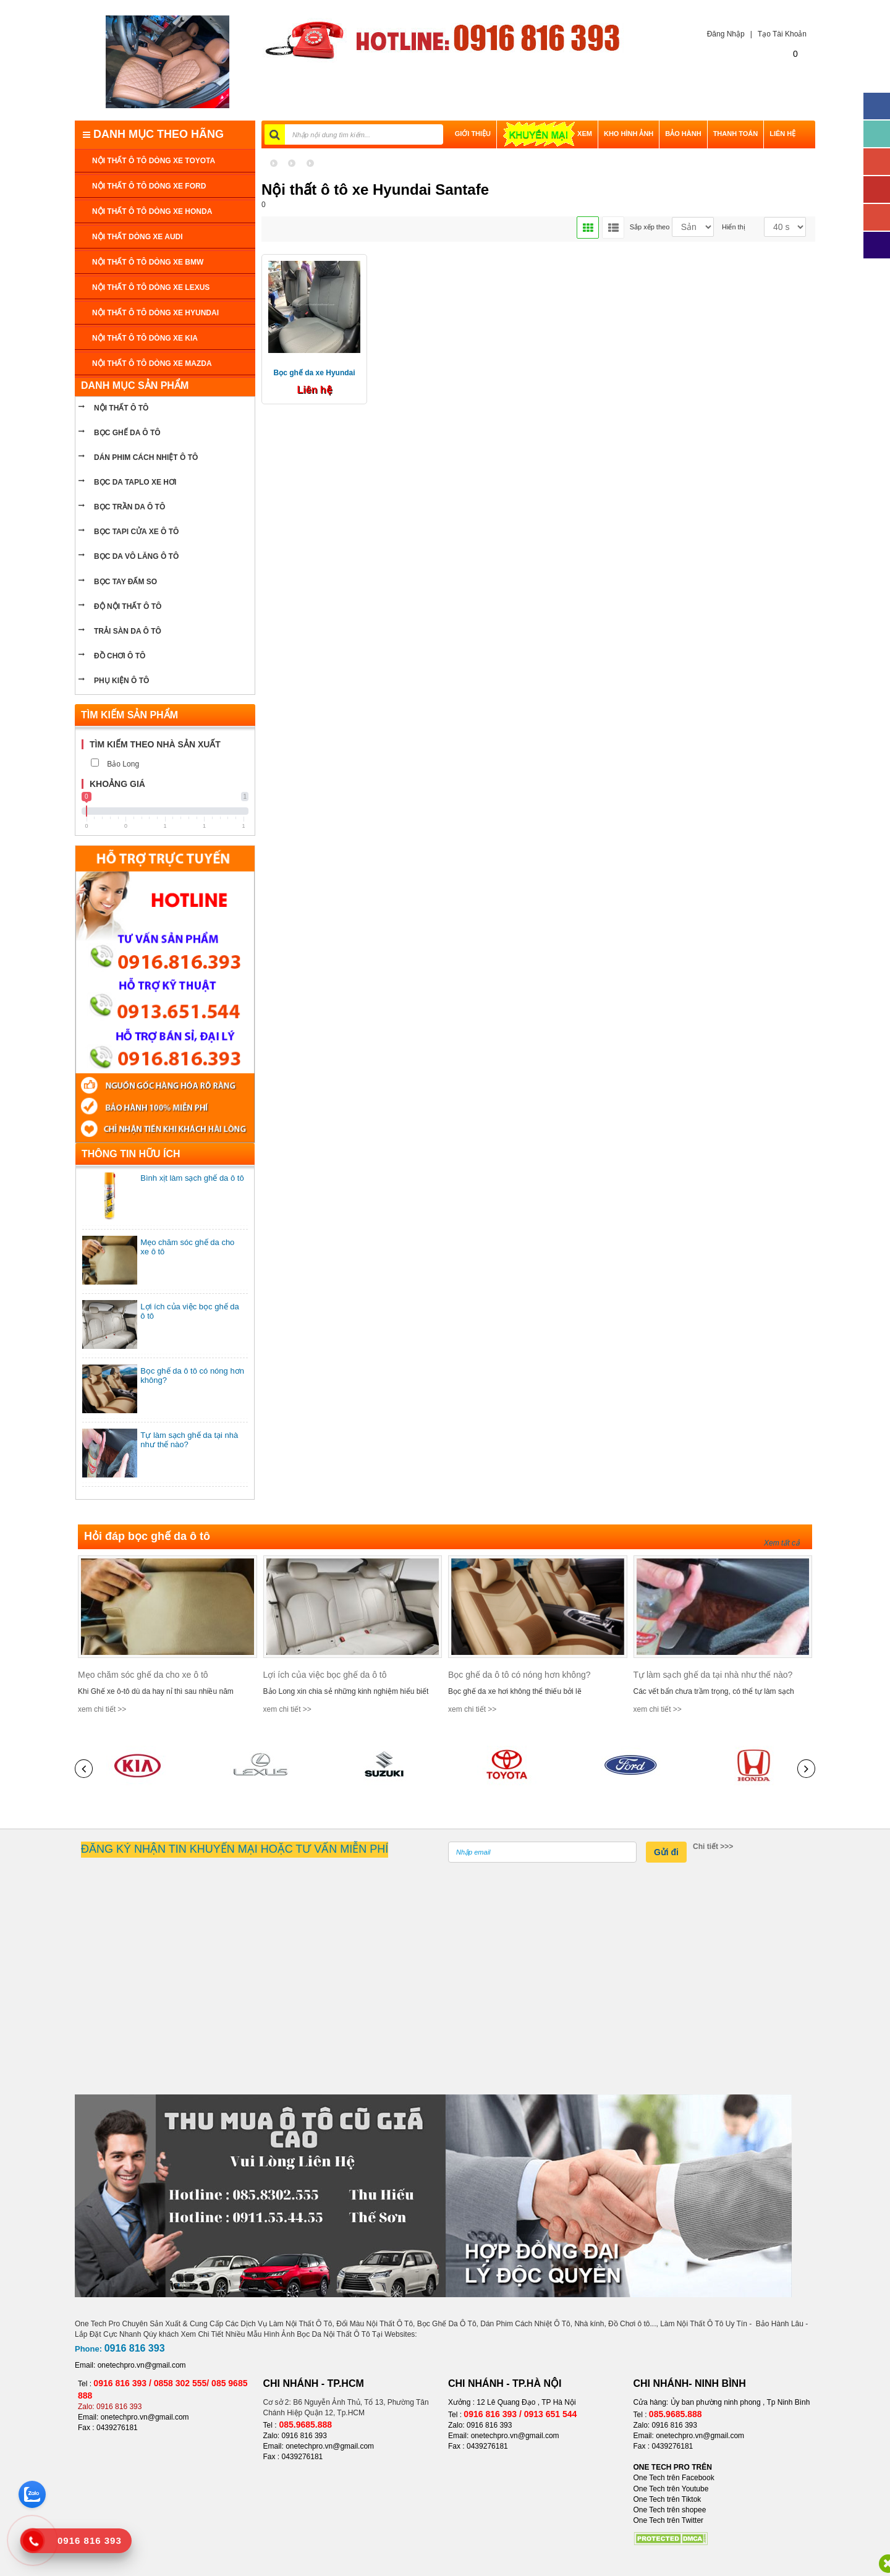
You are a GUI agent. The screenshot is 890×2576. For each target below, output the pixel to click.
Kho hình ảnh (628, 133)
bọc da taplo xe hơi (135, 482)
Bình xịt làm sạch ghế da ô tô (192, 1178)
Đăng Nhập (723, 34)
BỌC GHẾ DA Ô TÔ (127, 432)
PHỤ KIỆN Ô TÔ (121, 680)
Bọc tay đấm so (125, 581)
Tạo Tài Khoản (782, 34)
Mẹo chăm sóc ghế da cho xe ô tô (143, 1675)
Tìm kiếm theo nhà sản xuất (155, 744)
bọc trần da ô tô (129, 507)
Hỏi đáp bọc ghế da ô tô (147, 1536)
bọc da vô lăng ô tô (136, 556)
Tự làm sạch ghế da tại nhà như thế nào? (713, 1675)
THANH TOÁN (735, 133)
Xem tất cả (782, 1543)
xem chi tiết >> (102, 1709)
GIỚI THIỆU (473, 133)
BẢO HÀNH (683, 133)
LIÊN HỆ (782, 133)
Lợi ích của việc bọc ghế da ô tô (325, 1675)
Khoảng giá (117, 784)
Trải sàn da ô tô (127, 631)
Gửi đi (666, 1852)
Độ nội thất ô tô (127, 606)
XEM (547, 133)
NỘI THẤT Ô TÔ (121, 408)
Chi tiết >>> (713, 1846)
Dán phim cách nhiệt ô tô (146, 457)
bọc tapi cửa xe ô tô (136, 531)
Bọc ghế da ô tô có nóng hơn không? (519, 1675)
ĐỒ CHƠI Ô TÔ (119, 656)
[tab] (165, 744)
